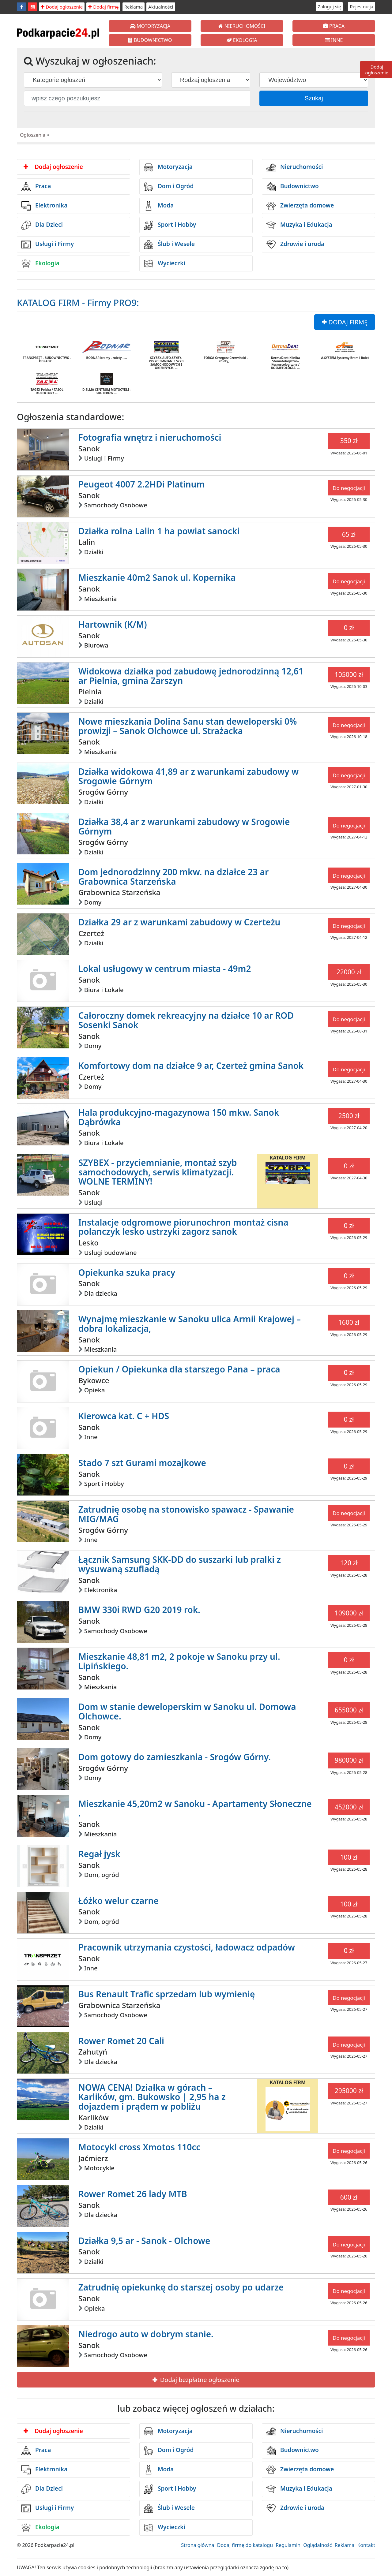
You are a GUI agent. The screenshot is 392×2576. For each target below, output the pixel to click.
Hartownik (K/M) (112, 624)
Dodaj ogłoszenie (62, 7)
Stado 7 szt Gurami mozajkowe (142, 1463)
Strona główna (197, 2545)
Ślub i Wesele (169, 244)
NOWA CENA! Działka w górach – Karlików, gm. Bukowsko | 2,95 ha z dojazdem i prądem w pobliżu (152, 2096)
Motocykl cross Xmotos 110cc (139, 2147)
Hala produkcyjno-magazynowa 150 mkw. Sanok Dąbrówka (178, 1117)
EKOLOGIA (242, 40)
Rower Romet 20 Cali (121, 2041)
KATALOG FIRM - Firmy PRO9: (78, 302)
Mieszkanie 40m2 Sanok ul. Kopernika (157, 577)
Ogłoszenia (32, 135)
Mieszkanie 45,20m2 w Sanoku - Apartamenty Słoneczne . (195, 1808)
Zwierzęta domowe (300, 206)
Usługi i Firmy (47, 244)
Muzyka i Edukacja (299, 225)
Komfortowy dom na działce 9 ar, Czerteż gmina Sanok (191, 1065)
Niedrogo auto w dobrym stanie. (145, 2334)
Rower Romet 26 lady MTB (132, 2194)
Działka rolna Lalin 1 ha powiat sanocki (159, 531)
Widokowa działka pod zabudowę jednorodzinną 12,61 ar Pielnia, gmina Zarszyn (190, 675)
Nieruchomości (294, 167)
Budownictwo (292, 186)
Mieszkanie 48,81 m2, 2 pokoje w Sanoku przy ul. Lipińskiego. (179, 1661)
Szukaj (314, 98)
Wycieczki (164, 263)
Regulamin (288, 2545)
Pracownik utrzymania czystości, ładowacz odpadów (186, 1947)
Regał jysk (99, 1854)
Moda (159, 206)
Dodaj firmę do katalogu (245, 2545)
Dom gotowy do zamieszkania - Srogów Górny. (174, 1757)
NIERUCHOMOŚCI (241, 26)
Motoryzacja (168, 167)
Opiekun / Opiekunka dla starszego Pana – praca (179, 1369)
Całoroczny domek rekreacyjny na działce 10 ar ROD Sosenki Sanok (186, 1020)
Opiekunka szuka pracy (126, 1272)
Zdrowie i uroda (295, 244)
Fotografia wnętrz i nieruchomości (149, 437)
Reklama (133, 7)
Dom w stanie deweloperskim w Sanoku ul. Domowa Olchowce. (187, 1711)
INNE (334, 40)
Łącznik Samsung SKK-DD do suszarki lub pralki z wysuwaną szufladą (179, 1564)
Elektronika (44, 206)
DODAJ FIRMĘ (345, 322)
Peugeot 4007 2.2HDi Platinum (141, 484)
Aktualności (160, 7)
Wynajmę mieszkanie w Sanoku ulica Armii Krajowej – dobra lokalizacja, (189, 1323)
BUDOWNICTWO (150, 40)
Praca (36, 186)
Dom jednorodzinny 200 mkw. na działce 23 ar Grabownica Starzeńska (173, 876)
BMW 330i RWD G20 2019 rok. (139, 1609)
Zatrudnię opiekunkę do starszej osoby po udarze (181, 2287)
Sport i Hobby (170, 225)
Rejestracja (361, 6)
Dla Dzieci (42, 225)
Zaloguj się (329, 6)
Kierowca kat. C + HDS (123, 1416)
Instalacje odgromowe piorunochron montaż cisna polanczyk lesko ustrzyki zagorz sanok (183, 1227)
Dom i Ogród (169, 186)
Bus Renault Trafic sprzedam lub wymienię (166, 1994)
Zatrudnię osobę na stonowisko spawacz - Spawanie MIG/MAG (186, 1514)
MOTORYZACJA (150, 26)
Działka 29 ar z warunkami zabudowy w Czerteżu (179, 922)
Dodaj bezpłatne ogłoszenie (196, 2380)
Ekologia (40, 263)
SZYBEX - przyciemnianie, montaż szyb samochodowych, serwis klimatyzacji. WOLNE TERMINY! (157, 1172)
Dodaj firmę (103, 7)
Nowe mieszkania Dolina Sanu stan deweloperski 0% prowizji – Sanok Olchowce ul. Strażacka (187, 726)
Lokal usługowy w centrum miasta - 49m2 (164, 968)
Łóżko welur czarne (118, 1900)
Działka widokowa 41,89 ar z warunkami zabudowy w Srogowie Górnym (188, 776)
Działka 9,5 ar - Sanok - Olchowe (144, 2240)
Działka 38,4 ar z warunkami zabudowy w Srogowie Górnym (184, 826)
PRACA (334, 26)
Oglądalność (317, 2545)
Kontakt (366, 2545)
